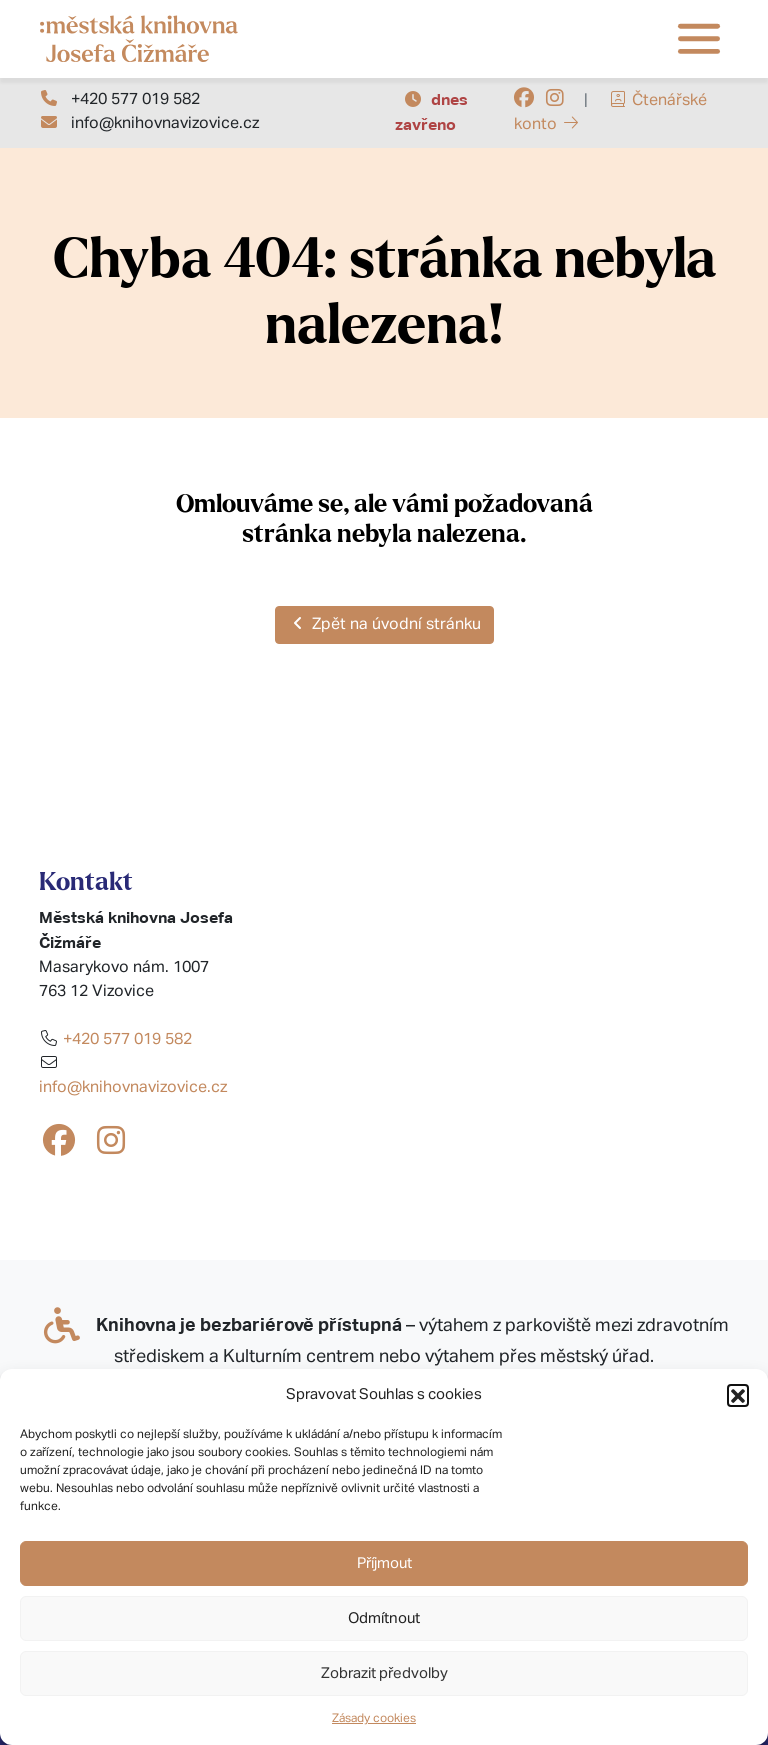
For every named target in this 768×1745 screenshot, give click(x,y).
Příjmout (384, 1563)
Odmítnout (384, 1618)
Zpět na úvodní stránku (384, 624)
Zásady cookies (374, 1719)
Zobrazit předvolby (384, 1673)
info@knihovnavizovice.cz (165, 124)
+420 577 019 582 (135, 100)
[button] (738, 1395)
